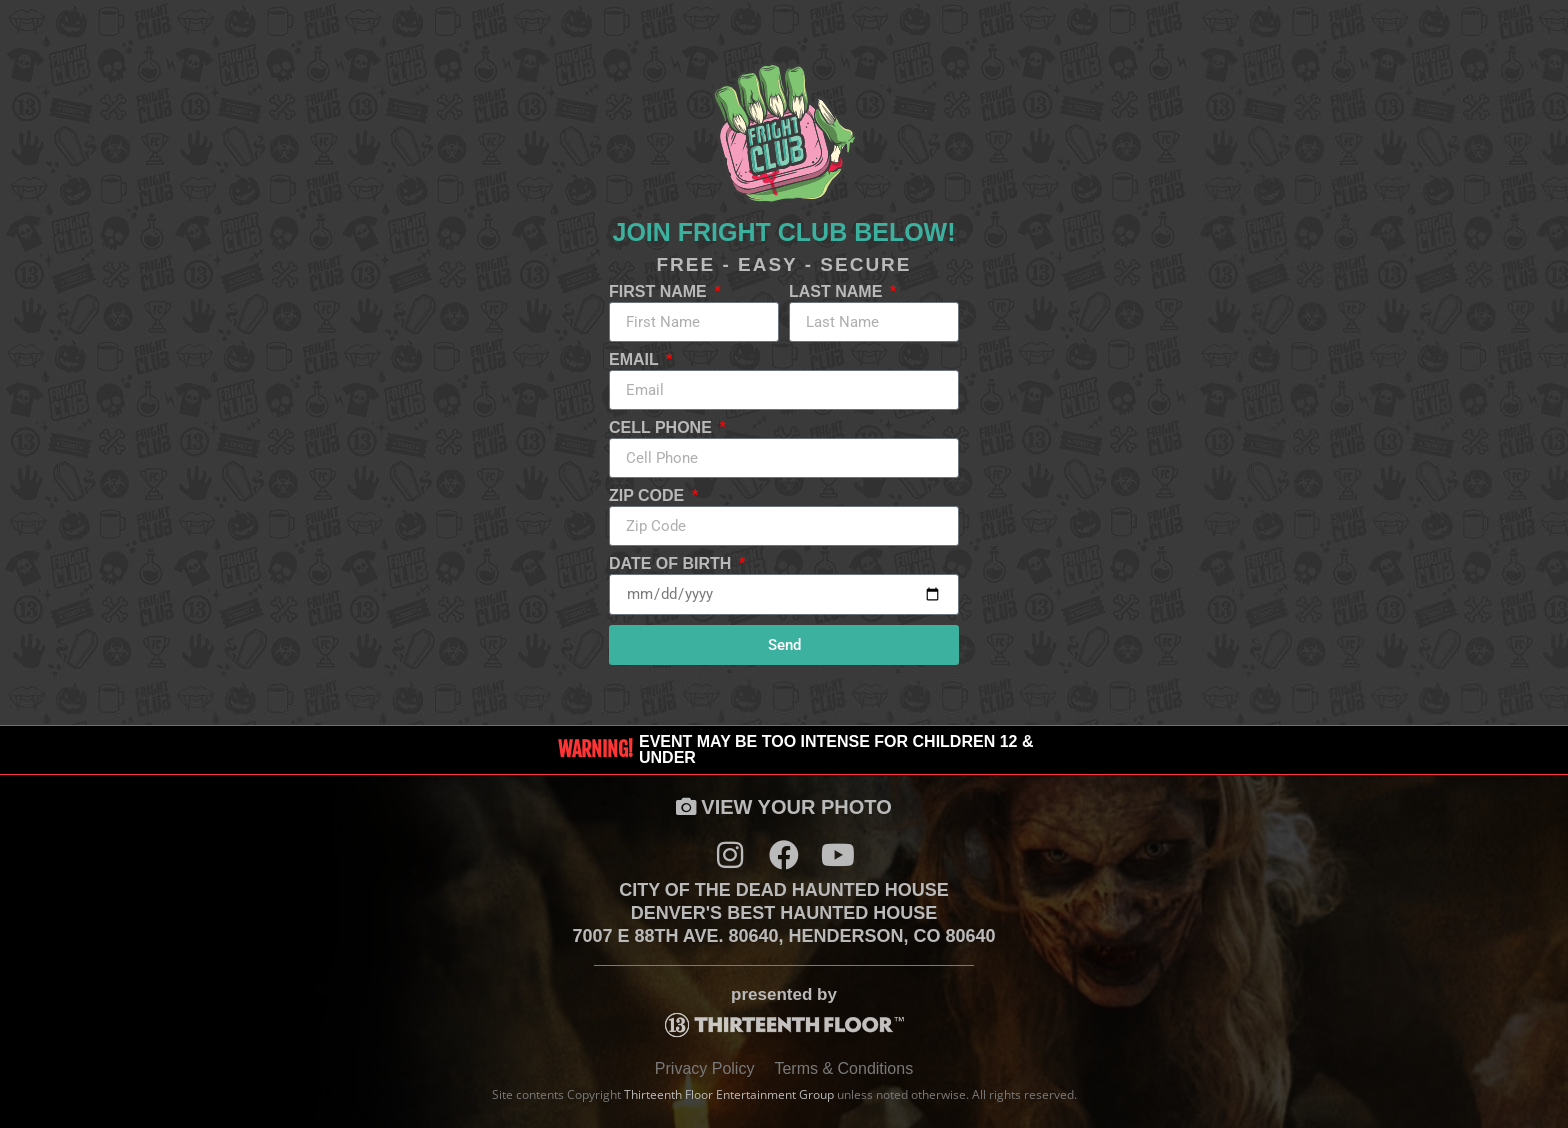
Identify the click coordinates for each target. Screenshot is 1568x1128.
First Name (660, 292)
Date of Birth (672, 564)
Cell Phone (662, 428)
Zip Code (649, 496)
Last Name (838, 292)
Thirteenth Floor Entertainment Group (729, 1094)
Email (636, 360)
